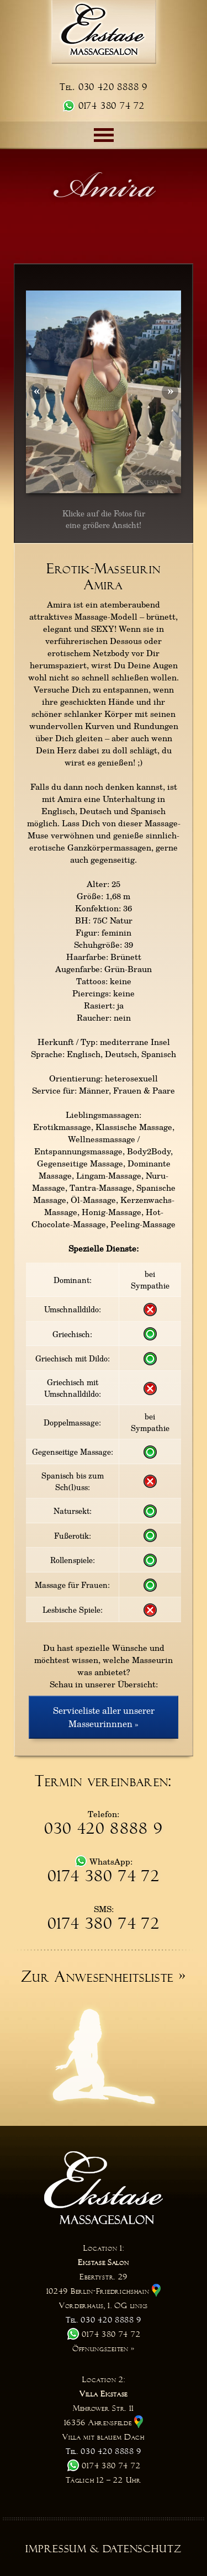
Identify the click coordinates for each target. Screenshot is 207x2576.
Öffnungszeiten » (103, 2348)
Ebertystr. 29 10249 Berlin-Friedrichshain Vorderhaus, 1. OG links (103, 2291)
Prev (45, 391)
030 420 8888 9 (103, 1829)
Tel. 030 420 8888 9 (103, 87)
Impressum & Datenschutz (103, 2548)
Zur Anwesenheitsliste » (103, 1977)
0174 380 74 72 (103, 105)
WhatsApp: (103, 1861)
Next (161, 391)
